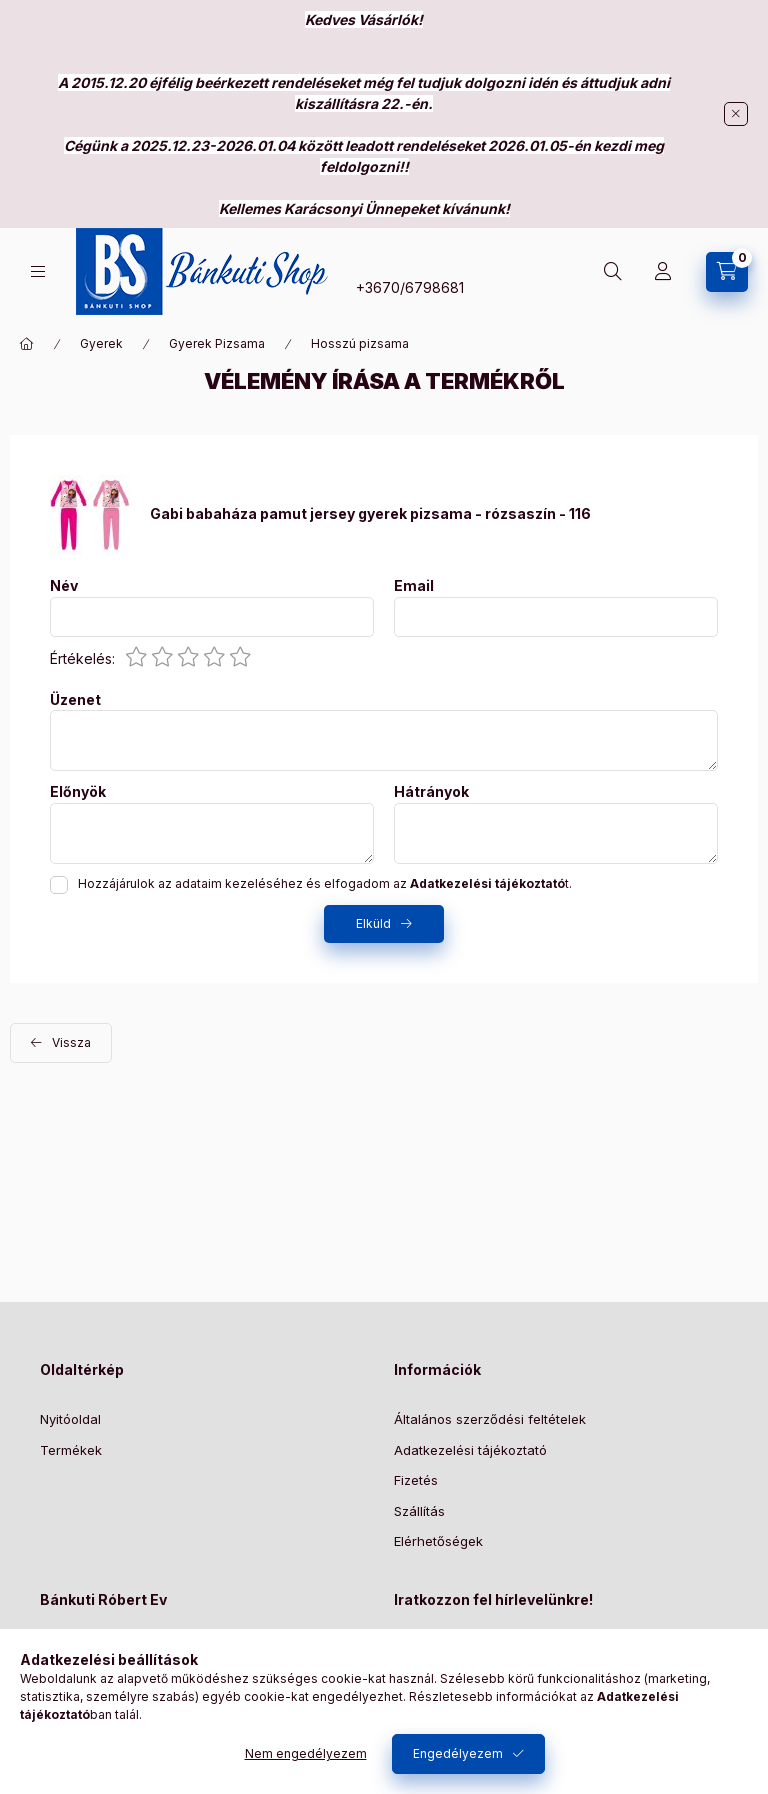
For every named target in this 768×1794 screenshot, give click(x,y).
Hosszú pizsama (360, 343)
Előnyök (78, 792)
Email (414, 586)
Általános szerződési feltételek (490, 1419)
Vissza (71, 1042)
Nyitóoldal (70, 1419)
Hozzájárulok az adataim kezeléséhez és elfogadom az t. (325, 883)
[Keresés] (613, 272)
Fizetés (416, 1480)
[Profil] (663, 272)
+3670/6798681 (410, 287)
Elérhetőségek (438, 1541)
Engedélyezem (458, 1753)
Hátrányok (431, 792)
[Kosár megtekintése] (727, 272)
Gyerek (101, 343)
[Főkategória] (27, 344)
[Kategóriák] (38, 271)
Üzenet (75, 700)
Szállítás (419, 1511)
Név (64, 586)
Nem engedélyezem (306, 1753)
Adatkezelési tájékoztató (470, 1450)
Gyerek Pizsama (217, 343)
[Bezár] (736, 114)
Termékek (71, 1450)
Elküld (373, 923)
